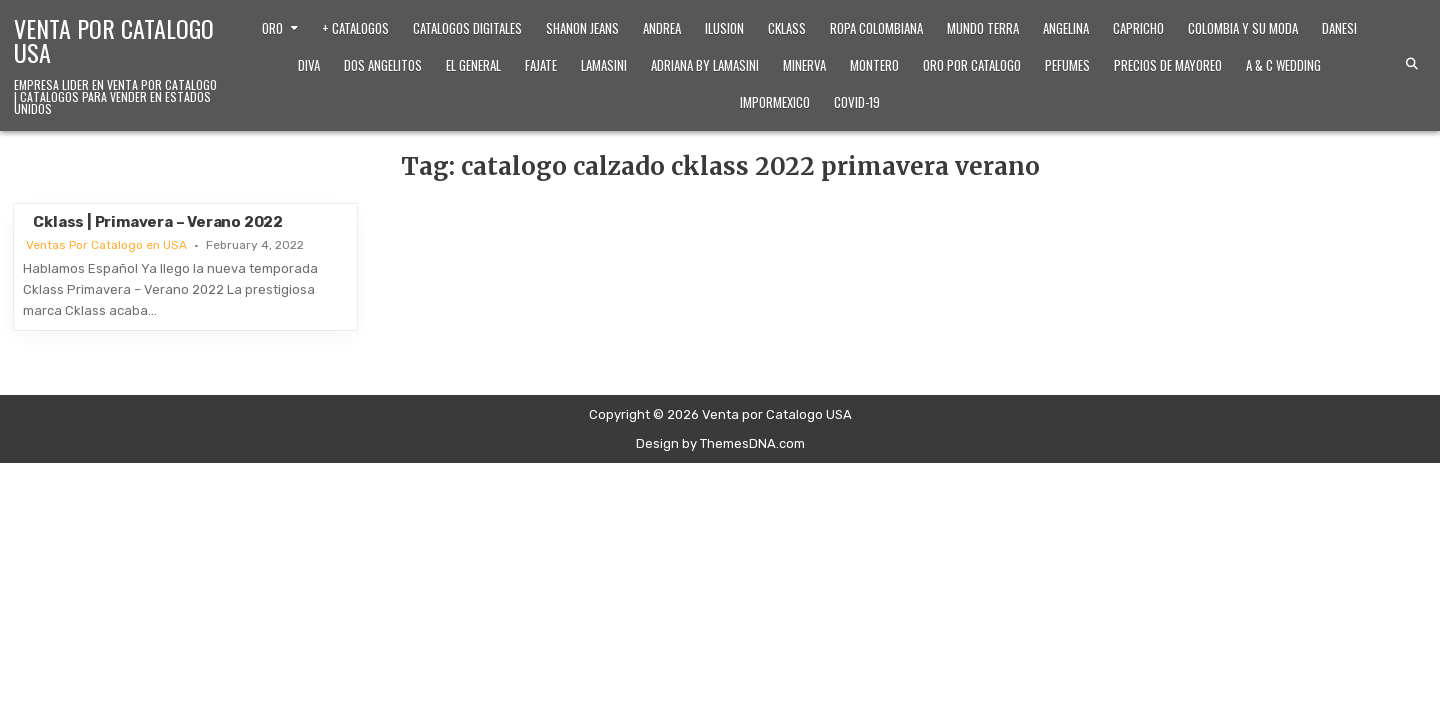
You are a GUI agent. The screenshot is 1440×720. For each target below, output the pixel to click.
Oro (272, 28)
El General (473, 65)
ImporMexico (775, 102)
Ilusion (724, 28)
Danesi (1339, 28)
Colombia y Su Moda (1243, 28)
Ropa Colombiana (876, 28)
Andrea (662, 28)
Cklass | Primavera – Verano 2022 (158, 222)
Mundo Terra (983, 28)
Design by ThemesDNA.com (720, 443)
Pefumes (1067, 65)
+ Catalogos (355, 28)
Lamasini (604, 65)
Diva (309, 65)
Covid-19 (857, 102)
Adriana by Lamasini (705, 65)
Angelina (1066, 28)
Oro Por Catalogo (972, 65)
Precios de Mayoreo (1168, 65)
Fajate (541, 65)
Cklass (787, 28)
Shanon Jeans (582, 28)
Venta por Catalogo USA (114, 40)
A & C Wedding (1283, 65)
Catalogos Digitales (467, 28)
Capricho (1138, 28)
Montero (874, 65)
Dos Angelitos (383, 65)
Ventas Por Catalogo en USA (106, 245)
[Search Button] (1412, 64)
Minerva (804, 65)
